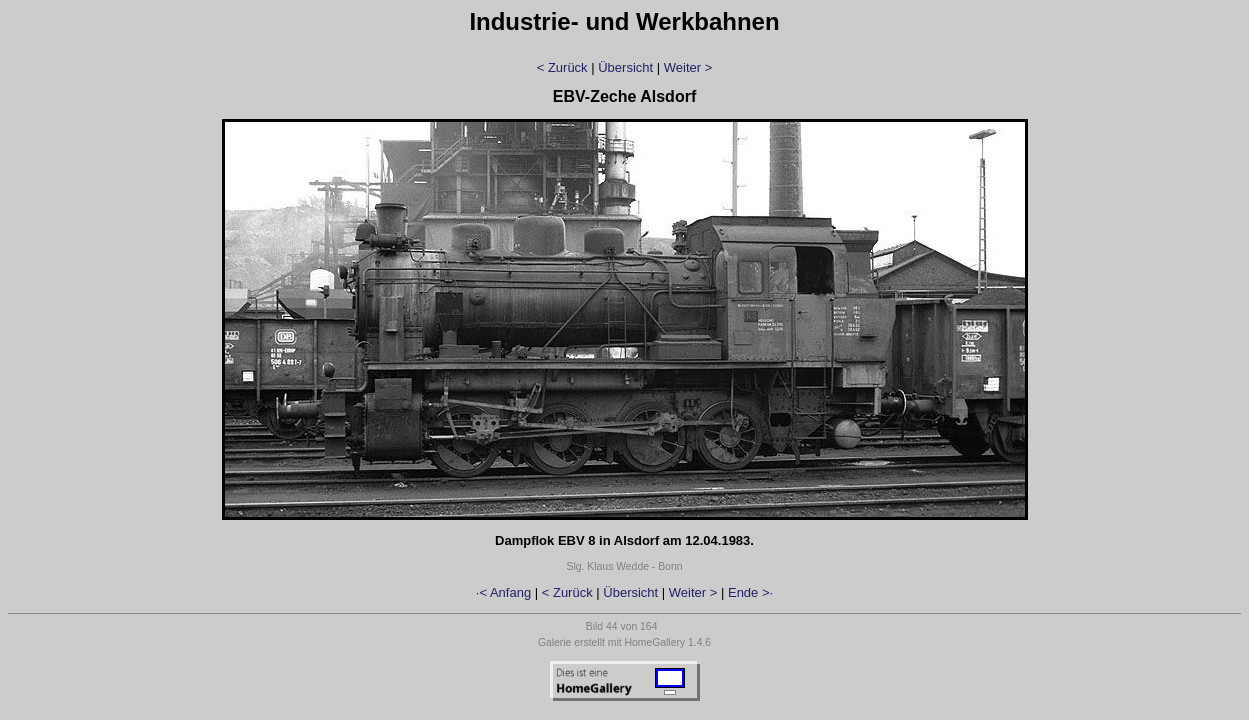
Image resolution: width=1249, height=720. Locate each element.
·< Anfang (503, 592)
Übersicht (625, 67)
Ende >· (750, 592)
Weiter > (688, 67)
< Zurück (562, 67)
